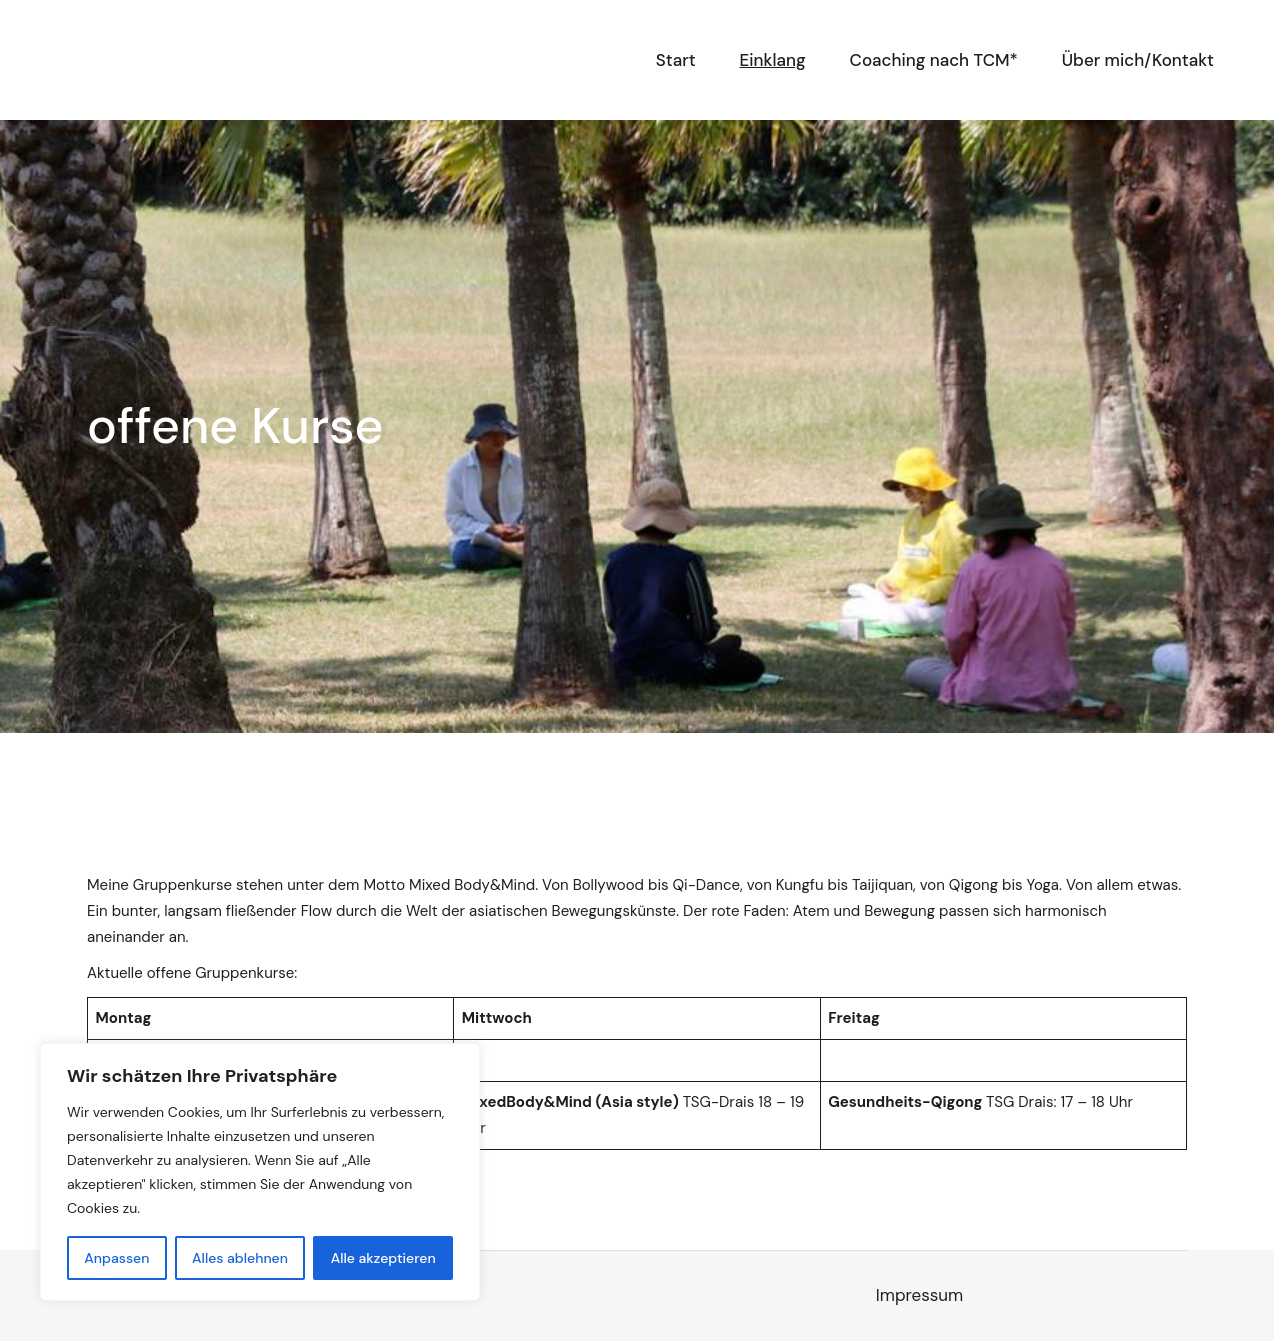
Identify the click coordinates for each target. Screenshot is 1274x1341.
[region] (260, 1172)
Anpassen (116, 1258)
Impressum (919, 1295)
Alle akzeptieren (383, 1258)
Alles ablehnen (240, 1258)
